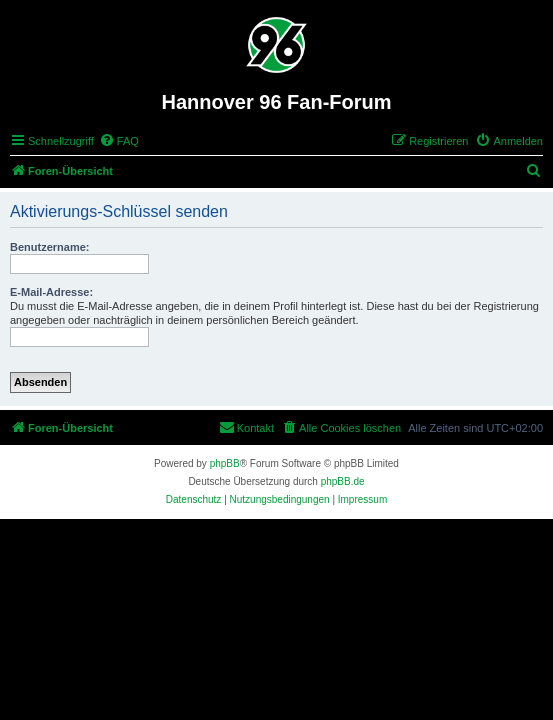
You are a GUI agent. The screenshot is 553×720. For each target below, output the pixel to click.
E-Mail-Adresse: (51, 292)
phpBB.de (343, 481)
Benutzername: (49, 247)
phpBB (225, 463)
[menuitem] (119, 141)
